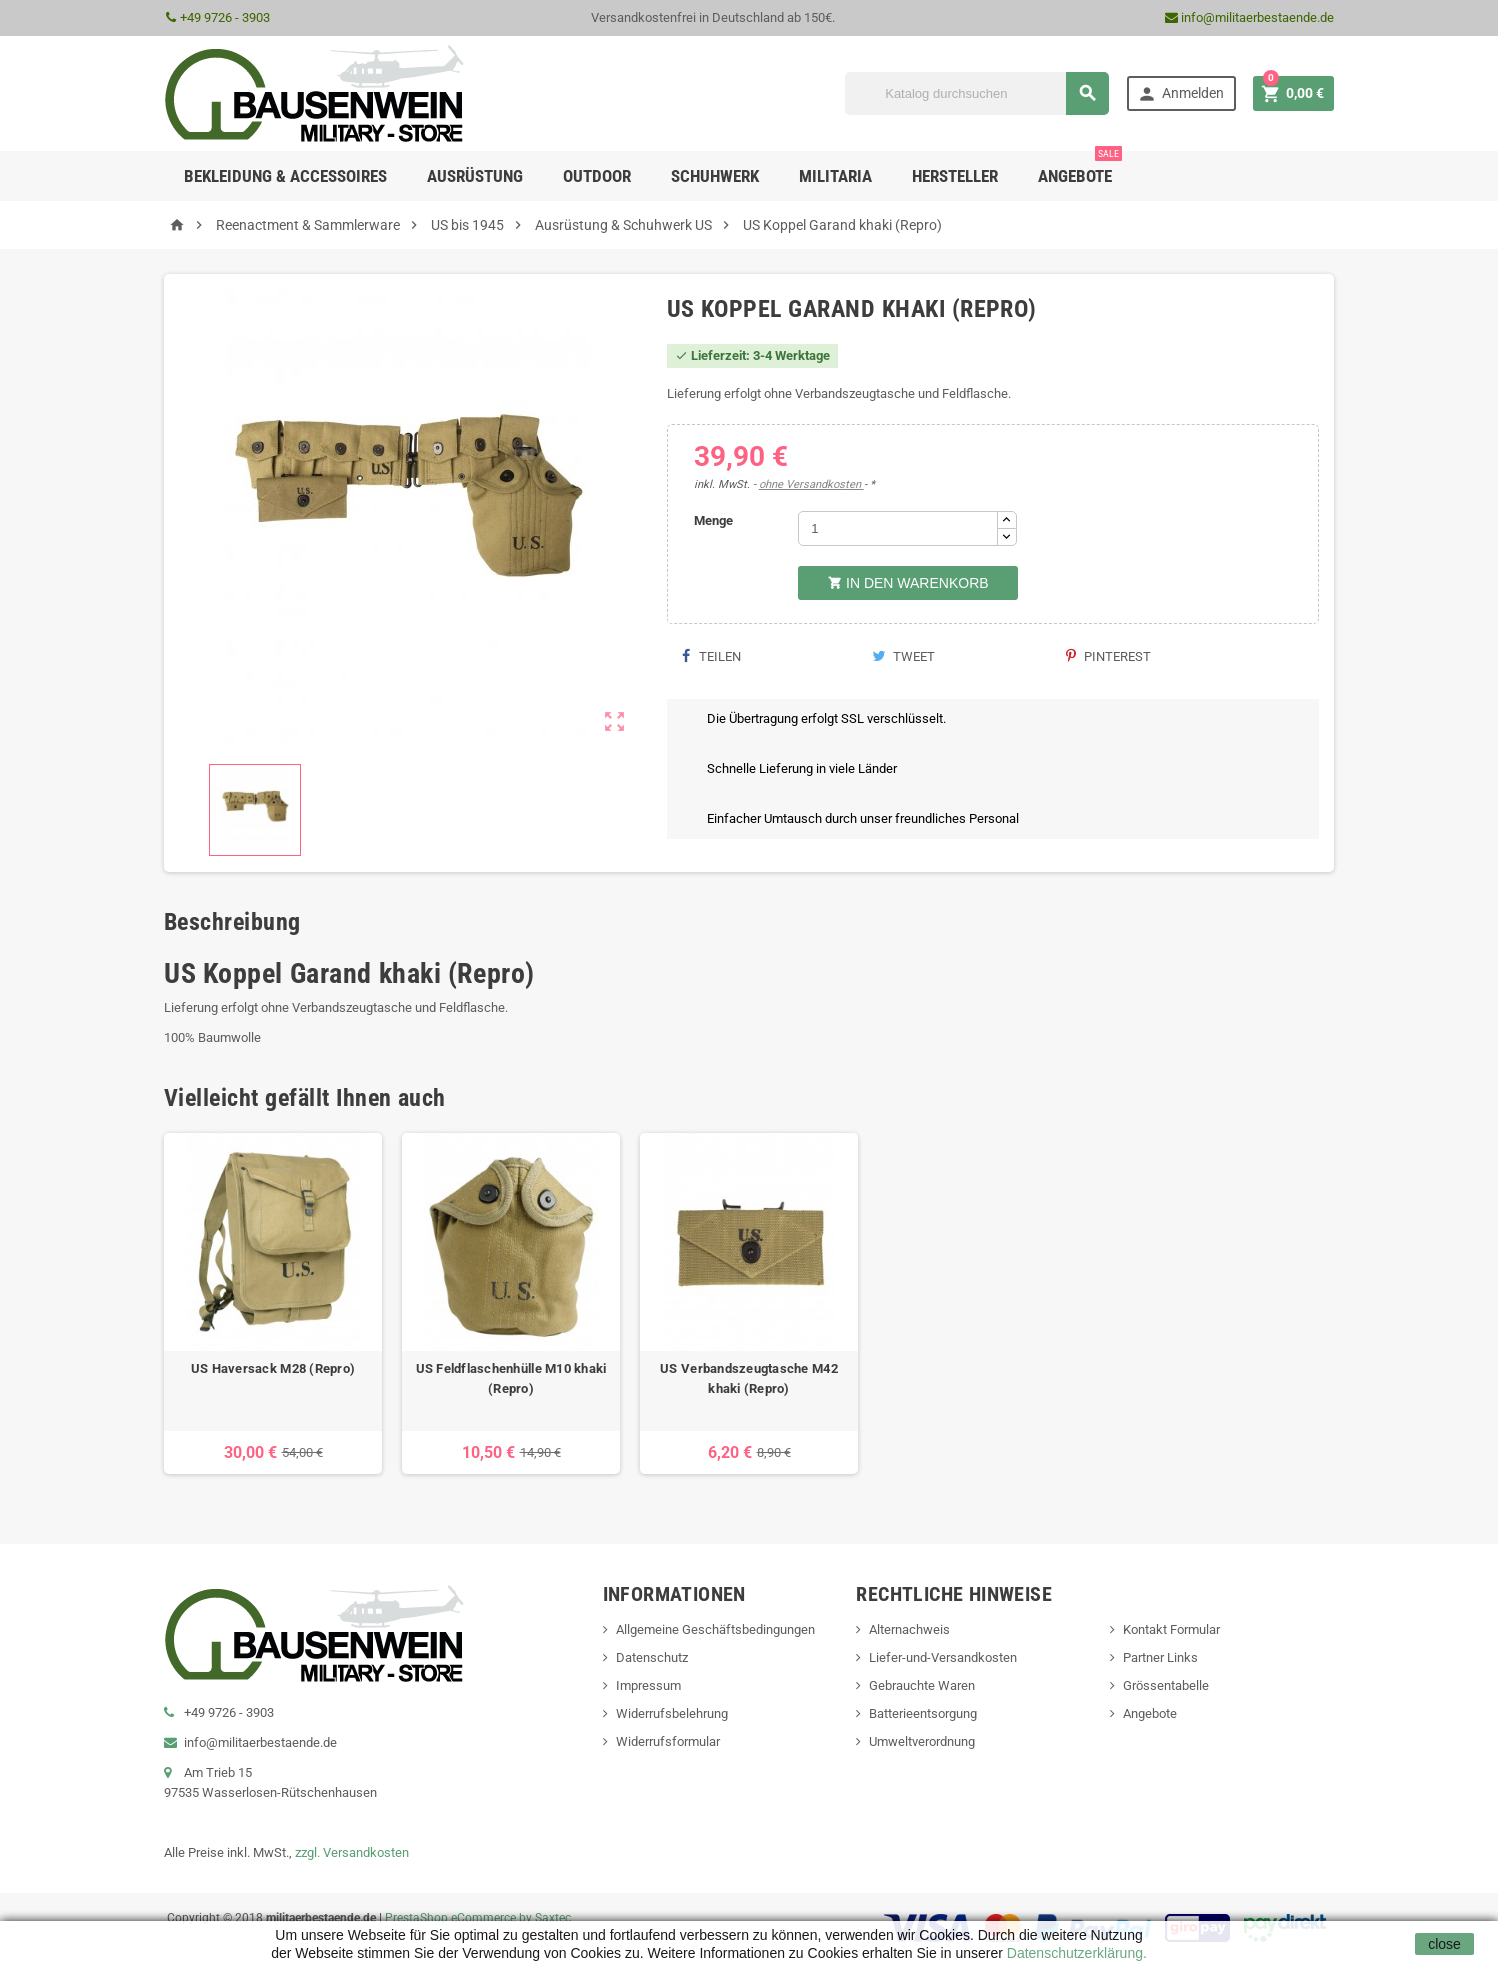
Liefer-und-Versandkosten (943, 1657)
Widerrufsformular (668, 1741)
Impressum (648, 1685)
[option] (273, 1303)
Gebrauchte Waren (922, 1685)
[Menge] (898, 528)
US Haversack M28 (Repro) (273, 1368)
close (1444, 1944)
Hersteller (955, 176)
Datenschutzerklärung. (1075, 1953)
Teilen (711, 656)
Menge (713, 520)
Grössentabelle (1166, 1685)
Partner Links (1160, 1657)
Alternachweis (909, 1629)
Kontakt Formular (1171, 1629)
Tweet (903, 656)
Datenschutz (652, 1657)
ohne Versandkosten (811, 484)
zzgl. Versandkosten (352, 1852)
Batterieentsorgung (923, 1713)
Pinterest (1108, 656)
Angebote (1080, 168)
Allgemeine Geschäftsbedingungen (715, 1629)
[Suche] (977, 93)
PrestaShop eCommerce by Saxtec (478, 1918)
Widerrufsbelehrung (672, 1713)
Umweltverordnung (922, 1741)
